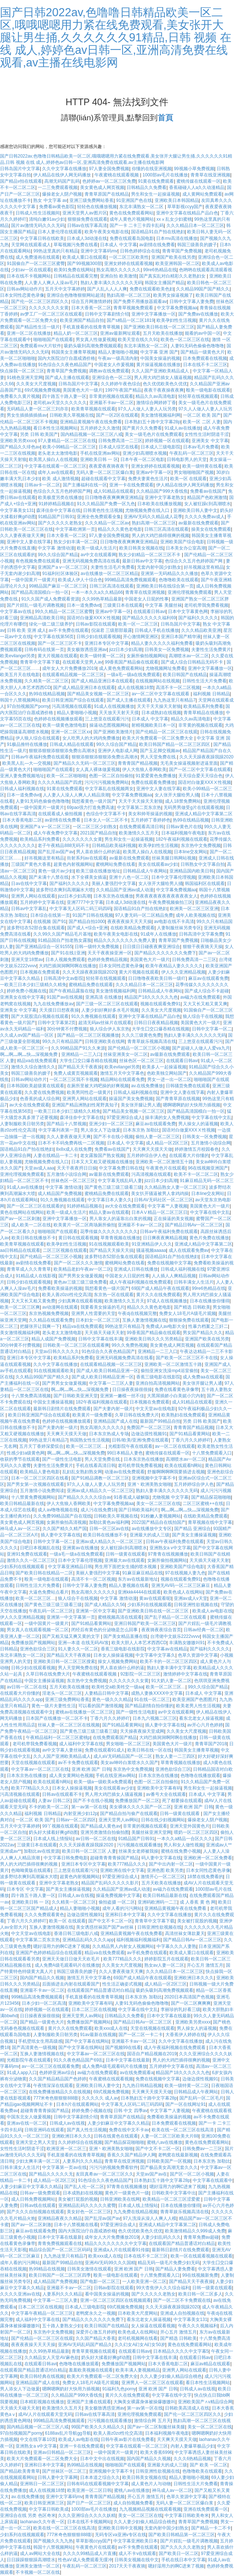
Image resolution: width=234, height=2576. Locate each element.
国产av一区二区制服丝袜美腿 (156, 2426)
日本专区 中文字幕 (25, 1889)
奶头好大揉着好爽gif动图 (53, 1832)
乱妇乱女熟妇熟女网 (82, 1471)
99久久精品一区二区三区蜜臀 (64, 611)
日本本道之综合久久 (100, 2477)
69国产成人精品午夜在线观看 (160, 1288)
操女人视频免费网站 (118, 1661)
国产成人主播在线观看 (67, 377)
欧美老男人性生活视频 (198, 1705)
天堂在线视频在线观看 (33, 1762)
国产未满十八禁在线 (49, 877)
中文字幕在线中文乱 (211, 1117)
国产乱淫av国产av (55, 851)
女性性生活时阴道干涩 (207, 434)
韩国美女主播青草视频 (73, 352)
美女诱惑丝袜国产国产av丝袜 (105, 1927)
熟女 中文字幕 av (50, 200)
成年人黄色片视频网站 (132, 219)
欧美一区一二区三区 (138, 624)
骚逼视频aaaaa (151, 1250)
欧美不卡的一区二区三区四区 (168, 1661)
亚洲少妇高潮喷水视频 (145, 453)
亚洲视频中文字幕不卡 (154, 1478)
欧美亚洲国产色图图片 (194, 1699)
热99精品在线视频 (47, 2269)
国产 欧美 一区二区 (209, 2464)
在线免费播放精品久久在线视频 (60, 2091)
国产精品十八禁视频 (66, 1123)
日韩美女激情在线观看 (89, 2269)
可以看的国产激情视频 (100, 1705)
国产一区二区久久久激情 (78, 1262)
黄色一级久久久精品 (112, 1699)
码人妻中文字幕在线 (161, 1857)
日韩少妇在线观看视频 (98, 636)
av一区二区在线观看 (175, 1446)
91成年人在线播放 (158, 934)
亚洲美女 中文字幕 (210, 440)
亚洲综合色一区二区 (112, 377)
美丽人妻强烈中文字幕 (114, 883)
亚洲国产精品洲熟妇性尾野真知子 (85, 1105)
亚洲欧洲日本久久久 (194, 1977)
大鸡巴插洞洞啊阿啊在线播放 (67, 965)
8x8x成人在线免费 (74, 1149)
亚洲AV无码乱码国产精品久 (85, 2344)
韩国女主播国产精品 (165, 282)
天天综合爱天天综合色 (200, 775)
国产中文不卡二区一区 (110, 1921)
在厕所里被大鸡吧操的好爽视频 (98, 1085)
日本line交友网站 (190, 851)
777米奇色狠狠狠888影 (56, 2098)
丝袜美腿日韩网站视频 (174, 858)
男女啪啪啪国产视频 (194, 472)
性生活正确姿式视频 (122, 1984)
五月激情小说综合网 (211, 1143)
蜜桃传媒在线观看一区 (198, 181)
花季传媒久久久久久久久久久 (109, 1231)
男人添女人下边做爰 (100, 1130)
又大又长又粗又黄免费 (33, 1301)
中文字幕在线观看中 (213, 2180)
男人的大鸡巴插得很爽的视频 (160, 535)
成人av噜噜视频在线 (58, 1509)
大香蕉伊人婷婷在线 (185, 2034)
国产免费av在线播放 (198, 314)
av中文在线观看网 (98, 554)
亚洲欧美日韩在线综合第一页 (165, 586)
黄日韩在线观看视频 (78, 1237)
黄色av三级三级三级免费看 (80, 1282)
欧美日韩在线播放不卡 (33, 1237)
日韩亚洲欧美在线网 (105, 1041)
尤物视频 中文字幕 (170, 1497)
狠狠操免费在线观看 (87, 219)
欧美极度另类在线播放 (60, 497)
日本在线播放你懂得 (210, 1301)
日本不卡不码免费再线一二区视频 (71, 1143)
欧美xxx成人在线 (111, 2028)
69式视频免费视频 (42, 390)
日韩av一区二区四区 (76, 1819)
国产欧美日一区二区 (179, 2553)
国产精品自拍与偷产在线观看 (129, 1813)
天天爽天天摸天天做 (152, 1149)
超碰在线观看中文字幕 (103, 478)
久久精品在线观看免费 (51, 1320)
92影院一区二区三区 (140, 1674)
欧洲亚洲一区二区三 (66, 2148)
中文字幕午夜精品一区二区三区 (42, 2313)
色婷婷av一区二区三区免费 (109, 181)
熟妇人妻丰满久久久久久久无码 (111, 282)
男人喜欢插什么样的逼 (98, 851)
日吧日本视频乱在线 (40, 1547)
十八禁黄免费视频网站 (33, 1497)
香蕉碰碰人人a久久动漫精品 (197, 187)
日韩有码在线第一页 (44, 649)
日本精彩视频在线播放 (42, 2401)
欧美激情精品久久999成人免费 (195, 2231)
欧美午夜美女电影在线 (107, 231)
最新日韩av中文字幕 (142, 561)
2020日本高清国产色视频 (189, 1997)
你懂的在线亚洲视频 (152, 168)
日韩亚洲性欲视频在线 (196, 1604)
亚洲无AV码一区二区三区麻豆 (181, 1585)
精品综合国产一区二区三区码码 (60, 2249)
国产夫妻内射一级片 (113, 1408)
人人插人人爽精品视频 (174, 1275)
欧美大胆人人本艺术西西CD (138, 1642)
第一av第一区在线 (89, 1806)
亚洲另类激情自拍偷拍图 (104, 1832)
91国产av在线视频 (65, 997)
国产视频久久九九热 (53, 2541)
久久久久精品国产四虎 (60, 782)
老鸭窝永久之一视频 (96, 2313)
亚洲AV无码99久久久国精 (110, 2262)
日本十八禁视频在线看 (76, 2224)
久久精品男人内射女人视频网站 (123, 1946)
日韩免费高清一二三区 (120, 440)
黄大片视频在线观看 (58, 655)
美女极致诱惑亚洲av (87, 649)
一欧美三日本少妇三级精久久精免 (33, 984)
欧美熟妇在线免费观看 (183, 1415)
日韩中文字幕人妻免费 (191, 301)
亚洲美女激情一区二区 (38, 2566)
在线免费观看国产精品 (115, 1737)
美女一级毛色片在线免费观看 (153, 434)
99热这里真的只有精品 (55, 251)
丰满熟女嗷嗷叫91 (187, 1642)
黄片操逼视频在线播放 (158, 364)
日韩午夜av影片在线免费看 (127, 2439)
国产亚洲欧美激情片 (113, 731)
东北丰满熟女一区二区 (142, 206)
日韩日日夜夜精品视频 (156, 1022)
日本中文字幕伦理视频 (173, 877)
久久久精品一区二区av (107, 523)
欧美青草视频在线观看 (93, 408)
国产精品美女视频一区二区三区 (98, 693)
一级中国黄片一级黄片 (33, 579)
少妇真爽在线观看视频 (80, 1301)
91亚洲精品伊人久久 (152, 1244)
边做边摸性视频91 (149, 1433)
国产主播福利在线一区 (85, 485)
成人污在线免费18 (98, 1509)
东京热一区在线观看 (114, 1294)
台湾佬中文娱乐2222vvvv (175, 1636)
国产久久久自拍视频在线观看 (35, 2211)
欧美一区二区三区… (86, 1446)
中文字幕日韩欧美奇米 (187, 2515)
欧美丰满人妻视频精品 (138, 2370)
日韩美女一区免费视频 (167, 649)
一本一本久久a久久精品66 (97, 592)
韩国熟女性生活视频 (90, 1440)
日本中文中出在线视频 (102, 2458)
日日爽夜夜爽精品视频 (165, 1237)
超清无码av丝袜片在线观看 (105, 1022)
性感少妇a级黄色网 (26, 1453)
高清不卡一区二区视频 (178, 687)
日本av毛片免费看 (201, 447)
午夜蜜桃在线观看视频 (117, 175)
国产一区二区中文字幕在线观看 (200, 769)
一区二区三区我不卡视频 (73, 1079)
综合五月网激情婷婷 (91, 301)
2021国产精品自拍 (98, 833)
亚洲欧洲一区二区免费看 (207, 1857)
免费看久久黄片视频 (20, 396)
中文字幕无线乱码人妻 (120, 1180)
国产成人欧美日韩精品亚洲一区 (107, 1370)
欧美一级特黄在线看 (202, 466)
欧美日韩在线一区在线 (149, 1750)
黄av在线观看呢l (155, 1598)
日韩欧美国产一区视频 (169, 2161)
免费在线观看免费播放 (153, 782)
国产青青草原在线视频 (178, 1098)
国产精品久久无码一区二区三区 (85, 763)
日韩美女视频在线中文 (136, 2559)
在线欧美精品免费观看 (132, 927)
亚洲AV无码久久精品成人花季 (153, 516)
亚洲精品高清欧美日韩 (42, 617)
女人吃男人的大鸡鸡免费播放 (91, 738)
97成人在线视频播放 (167, 1301)
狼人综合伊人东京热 (110, 1029)
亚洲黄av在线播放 (80, 1547)
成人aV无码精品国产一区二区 (123, 1756)
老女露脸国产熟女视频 (102, 1155)
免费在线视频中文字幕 (169, 1262)
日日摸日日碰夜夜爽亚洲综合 (151, 946)
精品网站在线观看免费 (122, 1079)
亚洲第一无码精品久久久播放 (169, 573)
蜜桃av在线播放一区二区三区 (84, 1712)
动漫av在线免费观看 (124, 1471)
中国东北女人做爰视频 (29, 2116)
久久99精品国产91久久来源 (78, 1048)
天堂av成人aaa (39, 1168)
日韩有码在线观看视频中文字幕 (98, 2483)
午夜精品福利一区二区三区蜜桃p (58, 1737)
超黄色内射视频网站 (73, 864)
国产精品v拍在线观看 (21, 181)
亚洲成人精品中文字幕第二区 (204, 813)
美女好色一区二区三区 (89, 2211)
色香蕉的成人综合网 (40, 1098)
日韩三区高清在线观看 (166, 529)
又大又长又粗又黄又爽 (205, 1003)
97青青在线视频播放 (168, 1554)
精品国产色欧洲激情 (207, 497)
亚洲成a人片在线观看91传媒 (121, 2249)
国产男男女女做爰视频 (80, 1275)
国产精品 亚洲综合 (192, 1528)
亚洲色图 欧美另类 (165, 1870)
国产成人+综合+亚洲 (87, 927)
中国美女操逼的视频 (160, 358)
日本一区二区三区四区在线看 (40, 1478)
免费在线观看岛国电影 (132, 238)
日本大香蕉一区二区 (91, 307)
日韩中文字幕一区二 (212, 1029)
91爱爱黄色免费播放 (155, 775)
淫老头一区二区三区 (62, 1693)
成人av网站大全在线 (40, 2553)
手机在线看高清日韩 (96, 1465)
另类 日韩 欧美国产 (39, 434)
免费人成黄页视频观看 (76, 1073)
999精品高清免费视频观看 (130, 579)
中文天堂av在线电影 (155, 1408)
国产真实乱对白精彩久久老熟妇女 (173, 276)
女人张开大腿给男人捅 (177, 795)
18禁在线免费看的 (205, 1876)
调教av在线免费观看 (109, 370)
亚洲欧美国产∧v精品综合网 (205, 2401)
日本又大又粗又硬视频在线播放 (102, 1161)
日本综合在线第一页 (50, 915)
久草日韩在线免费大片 (137, 1415)
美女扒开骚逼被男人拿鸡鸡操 (160, 1193)
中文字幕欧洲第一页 (75, 529)
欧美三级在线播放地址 (98, 871)
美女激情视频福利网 (160, 415)
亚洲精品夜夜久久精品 (60, 2218)
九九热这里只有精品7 (174, 700)
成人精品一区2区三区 (167, 1143)
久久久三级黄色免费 (141, 1035)
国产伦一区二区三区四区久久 (40, 301)
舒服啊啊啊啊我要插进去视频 (176, 1471)
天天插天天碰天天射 (104, 1332)
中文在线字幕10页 (38, 2439)
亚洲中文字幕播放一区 (153, 314)
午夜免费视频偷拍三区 (170, 902)
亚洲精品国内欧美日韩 (191, 871)
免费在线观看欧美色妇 (152, 289)
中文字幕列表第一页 (58, 1130)
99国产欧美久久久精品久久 (98, 2426)
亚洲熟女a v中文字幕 (170, 1547)
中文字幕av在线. (16, 611)
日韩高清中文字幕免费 (201, 934)
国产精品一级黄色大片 (202, 352)
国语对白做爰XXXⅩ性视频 (93, 617)
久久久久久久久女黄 (49, 307)
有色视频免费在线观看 (38, 561)
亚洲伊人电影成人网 (118, 750)
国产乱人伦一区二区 (84, 2186)
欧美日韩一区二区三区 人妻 (89, 1851)
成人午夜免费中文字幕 (55, 833)
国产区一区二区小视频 (192, 2174)
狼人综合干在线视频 (203, 1016)
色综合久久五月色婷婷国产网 (62, 491)
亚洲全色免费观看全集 (99, 516)
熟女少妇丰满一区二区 (76, 541)
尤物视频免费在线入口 (148, 510)
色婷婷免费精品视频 (107, 959)
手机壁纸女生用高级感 (40, 2041)
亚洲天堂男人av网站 (119, 1819)
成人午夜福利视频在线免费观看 (140, 1282)
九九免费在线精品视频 (135, 2211)
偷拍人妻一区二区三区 (157, 1136)
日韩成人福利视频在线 (22, 788)
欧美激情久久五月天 (139, 833)
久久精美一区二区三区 (46, 680)
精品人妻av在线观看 (109, 1212)
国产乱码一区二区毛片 (201, 2098)
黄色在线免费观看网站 (131, 213)
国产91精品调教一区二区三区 (100, 1478)
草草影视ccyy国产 (185, 206)
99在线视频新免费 (200, 2275)
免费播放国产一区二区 (137, 1800)
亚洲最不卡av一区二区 (111, 402)
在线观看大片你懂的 (189, 1155)
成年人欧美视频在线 (196, 915)
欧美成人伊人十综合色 (80, 579)
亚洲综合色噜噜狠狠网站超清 (75, 295)
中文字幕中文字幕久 (155, 1655)
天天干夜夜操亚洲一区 (109, 952)
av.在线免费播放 (147, 1085)
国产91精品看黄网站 (189, 1433)
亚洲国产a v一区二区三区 (63, 567)
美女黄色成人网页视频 (102, 187)
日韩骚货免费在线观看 (188, 1085)
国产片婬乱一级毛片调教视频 (35, 605)
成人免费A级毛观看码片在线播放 (67, 1965)
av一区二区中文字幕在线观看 (161, 693)
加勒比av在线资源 (41, 1851)
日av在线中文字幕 (29, 883)
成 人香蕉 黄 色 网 (198, 1902)
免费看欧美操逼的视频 (60, 1288)
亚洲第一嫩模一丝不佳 (122, 1395)
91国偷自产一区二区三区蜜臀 (36, 263)
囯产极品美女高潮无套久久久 (169, 2167)
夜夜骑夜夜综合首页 (161, 1629)
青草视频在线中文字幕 (210, 1522)
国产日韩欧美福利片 (138, 1509)
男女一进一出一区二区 (169, 1079)
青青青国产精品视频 (138, 763)
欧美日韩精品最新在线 (22, 1503)
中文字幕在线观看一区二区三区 (55, 466)
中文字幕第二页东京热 (139, 807)
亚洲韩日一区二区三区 (42, 2483)
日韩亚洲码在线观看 (44, 2129)
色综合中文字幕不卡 (106, 813)
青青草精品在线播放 (203, 712)
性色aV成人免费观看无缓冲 (85, 2559)
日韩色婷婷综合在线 (140, 251)
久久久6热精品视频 (192, 2458)
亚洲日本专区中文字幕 (107, 643)
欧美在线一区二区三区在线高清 (183, 2129)
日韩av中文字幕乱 (29, 908)
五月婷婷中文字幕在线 (42, 902)
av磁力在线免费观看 (200, 997)
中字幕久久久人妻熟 (176, 1946)
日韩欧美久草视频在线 (71, 415)
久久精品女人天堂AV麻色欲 (51, 2357)
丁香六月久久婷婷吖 (191, 1440)
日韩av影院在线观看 (96, 624)
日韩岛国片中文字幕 (20, 168)
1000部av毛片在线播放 (165, 175)
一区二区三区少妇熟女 (95, 826)
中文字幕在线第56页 (54, 636)
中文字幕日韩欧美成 (49, 2509)
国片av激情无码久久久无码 (38, 225)
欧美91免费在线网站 (74, 269)
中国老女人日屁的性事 (146, 599)
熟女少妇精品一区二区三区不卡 (150, 554)
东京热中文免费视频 (201, 845)
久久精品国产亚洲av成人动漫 (125, 889)
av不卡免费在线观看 (69, 630)
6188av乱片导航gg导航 (68, 2433)
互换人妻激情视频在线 (144, 1320)
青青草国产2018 (211, 1743)
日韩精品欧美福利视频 (114, 845)
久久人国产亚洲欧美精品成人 (160, 370)
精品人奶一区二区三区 (76, 333)
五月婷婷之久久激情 (100, 428)
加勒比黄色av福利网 (109, 1522)
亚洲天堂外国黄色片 (190, 1826)
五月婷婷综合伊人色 (146, 1155)
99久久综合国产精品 (58, 554)
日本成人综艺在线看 (118, 447)
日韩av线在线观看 (38, 2205)
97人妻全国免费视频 (109, 168)
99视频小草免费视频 (194, 168)
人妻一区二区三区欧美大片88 (170, 2136)
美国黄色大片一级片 (83, 390)
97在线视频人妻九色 (185, 1572)
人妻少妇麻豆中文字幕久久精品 (118, 2123)
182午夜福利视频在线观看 (181, 839)
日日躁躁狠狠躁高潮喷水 (31, 2559)
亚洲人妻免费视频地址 (22, 775)
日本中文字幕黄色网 (188, 611)
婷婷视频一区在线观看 (167, 440)
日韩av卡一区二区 (42, 485)
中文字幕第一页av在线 (64, 2167)
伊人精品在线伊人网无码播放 (62, 175)
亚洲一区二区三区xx (71, 731)
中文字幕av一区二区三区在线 (40, 1769)
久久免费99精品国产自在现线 (62, 1516)
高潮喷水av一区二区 (189, 655)
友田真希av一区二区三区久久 (105, 2174)
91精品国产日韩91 (56, 516)
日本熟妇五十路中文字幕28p (152, 421)
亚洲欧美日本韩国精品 (177, 200)
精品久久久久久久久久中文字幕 (116, 2243)
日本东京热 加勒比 (141, 1130)
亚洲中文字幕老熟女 (165, 497)
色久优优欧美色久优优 (165, 383)
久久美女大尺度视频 (36, 383)
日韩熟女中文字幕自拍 (202, 864)
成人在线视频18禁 (135, 687)
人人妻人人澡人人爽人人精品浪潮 (76, 795)
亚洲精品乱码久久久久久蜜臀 (87, 2205)
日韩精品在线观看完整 (76, 276)
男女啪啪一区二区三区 (128, 1743)
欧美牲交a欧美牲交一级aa (117, 1687)
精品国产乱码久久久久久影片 (110, 1882)
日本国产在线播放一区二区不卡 (57, 1718)
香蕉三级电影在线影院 (158, 1377)
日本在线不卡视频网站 (29, 276)
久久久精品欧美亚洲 (201, 630)
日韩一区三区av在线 (109, 1528)
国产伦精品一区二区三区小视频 (139, 1048)
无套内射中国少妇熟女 (159, 567)
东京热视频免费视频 (49, 1313)
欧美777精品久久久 (30, 1788)
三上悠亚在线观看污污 (107, 719)
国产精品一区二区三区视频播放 (88, 1035)
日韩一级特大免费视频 (97, 946)
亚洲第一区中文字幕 (96, 1611)
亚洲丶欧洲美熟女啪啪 (149, 1484)
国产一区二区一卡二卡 (140, 2034)
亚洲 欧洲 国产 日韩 (91, 1769)
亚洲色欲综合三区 (37, 1649)
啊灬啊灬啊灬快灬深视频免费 (29, 1054)
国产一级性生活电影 (62, 1459)
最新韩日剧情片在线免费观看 (62, 1408)
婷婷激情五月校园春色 (197, 1149)
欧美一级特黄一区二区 (102, 655)
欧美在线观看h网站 (184, 1465)
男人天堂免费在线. (158, 757)
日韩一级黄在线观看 (125, 1554)
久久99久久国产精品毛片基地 (62, 934)
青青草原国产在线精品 (107, 194)
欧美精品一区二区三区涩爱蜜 (171, 2199)
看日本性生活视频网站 (55, 428)
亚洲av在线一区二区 (27, 2123)
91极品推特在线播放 (27, 744)
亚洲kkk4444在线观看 (139, 1592)
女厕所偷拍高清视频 (66, 1522)
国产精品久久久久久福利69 (149, 617)
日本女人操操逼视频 (113, 1655)
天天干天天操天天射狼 (159, 706)
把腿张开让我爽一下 (40, 1326)
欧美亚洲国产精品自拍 (82, 320)
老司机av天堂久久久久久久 (60, 402)
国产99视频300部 (84, 263)
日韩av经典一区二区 (203, 1629)
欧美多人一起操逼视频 (164, 1067)
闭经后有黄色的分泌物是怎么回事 (105, 1629)
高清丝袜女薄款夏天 (185, 1933)
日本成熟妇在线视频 (161, 712)
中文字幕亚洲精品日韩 (70, 1566)
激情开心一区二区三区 (163, 1876)
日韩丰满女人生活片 (194, 1282)
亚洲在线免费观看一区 (205, 2509)
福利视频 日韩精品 (211, 693)
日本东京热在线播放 (113, 896)
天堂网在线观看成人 (31, 244)
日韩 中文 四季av (130, 2110)
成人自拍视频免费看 (133, 2503)
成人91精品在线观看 (113, 491)
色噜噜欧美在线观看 (179, 579)
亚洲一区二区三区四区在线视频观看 (115, 2300)
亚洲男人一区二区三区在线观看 (152, 2382)
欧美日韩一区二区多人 (200, 2294)
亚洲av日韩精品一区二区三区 (62, 2452)
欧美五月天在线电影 (20, 674)
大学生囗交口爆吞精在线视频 (160, 1029)
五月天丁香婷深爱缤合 (41, 1446)
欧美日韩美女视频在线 (141, 548)
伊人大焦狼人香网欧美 (144, 769)
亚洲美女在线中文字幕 (22, 997)
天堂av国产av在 (151, 2174)
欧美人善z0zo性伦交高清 (66, 1294)
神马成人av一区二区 (20, 1528)
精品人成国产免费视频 (53, 1339)
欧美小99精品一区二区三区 (69, 447)
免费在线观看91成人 (105, 1750)
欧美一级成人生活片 (97, 548)
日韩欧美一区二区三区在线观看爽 (76, 1345)
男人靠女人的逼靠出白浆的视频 (120, 1218)
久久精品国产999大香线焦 (162, 491)
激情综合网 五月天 (152, 2420)
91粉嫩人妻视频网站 (161, 1516)
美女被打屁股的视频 (197, 1921)
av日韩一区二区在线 (27, 1687)
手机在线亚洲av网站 (100, 453)
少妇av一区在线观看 (31, 269)
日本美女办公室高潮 (186, 548)
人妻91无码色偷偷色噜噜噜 (197, 345)
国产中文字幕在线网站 (87, 2041)
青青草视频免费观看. (133, 307)
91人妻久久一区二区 (78, 1649)
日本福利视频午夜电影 (183, 833)
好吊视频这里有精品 (204, 567)
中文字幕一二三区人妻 (111, 1383)
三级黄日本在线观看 (123, 605)
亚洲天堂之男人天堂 (35, 2142)
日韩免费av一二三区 (202, 2148)
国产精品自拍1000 (87, 921)
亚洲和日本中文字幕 (125, 1914)
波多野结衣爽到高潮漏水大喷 (64, 889)
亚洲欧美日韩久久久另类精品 (153, 1339)
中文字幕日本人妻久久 (109, 1199)
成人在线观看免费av (189, 1250)
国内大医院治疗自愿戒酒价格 (66, 358)
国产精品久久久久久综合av (84, 1497)
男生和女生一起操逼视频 (155, 194)
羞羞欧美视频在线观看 (91, 2370)
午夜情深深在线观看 (53, 2085)
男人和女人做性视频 (183, 1844)
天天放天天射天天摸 (119, 712)
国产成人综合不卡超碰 (207, 990)
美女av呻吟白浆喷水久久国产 (129, 1762)
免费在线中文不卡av (129, 2129)
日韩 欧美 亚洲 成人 (26, 630)
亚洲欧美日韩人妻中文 (195, 510)
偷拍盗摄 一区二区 (117, 1902)
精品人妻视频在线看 (129, 1585)
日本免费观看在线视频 (205, 358)
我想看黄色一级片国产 (94, 801)
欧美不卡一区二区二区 (196, 1174)
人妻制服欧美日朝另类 (22, 1123)
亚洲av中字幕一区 (154, 472)
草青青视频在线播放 (120, 1237)
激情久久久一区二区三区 (31, 1560)
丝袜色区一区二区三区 (141, 1060)
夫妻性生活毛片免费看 (112, 567)
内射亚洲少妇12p (80, 1813)
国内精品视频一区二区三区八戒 (92, 434)
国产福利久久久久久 (198, 617)
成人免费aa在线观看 (203, 1377)
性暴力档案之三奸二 (208, 1326)
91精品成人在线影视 (36, 1275)
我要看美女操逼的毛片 (102, 1307)
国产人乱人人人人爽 (107, 289)
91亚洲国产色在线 (134, 200)
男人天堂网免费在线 (78, 1667)
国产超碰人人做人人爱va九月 (201, 1048)
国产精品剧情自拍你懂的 (149, 1705)
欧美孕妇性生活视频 (176, 320)
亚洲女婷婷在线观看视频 (128, 263)
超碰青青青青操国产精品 (114, 1857)
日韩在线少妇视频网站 (163, 1819)
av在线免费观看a (137, 2072)
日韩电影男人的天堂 (187, 459)
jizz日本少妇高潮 (125, 649)
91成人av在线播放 (183, 428)
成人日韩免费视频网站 (33, 2199)
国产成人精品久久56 (105, 1604)
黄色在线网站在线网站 (22, 1212)
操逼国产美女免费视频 (131, 1098)
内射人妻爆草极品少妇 (193, 2446)
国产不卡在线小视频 (113, 1136)
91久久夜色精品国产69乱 (78, 2060)
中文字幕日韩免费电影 (66, 1857)
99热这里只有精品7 (124, 1326)
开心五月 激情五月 (205, 1965)
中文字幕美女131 (17, 510)
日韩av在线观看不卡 (62, 1794)
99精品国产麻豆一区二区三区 (58, 586)
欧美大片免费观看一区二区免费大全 (158, 738)
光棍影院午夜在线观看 (130, 1446)
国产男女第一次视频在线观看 (35, 1484)
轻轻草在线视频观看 (198, 396)
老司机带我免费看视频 (206, 605)
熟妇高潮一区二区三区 (129, 295)
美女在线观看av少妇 (158, 864)
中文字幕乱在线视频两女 (109, 788)
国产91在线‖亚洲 (68, 952)
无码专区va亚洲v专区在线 (120, 2534)
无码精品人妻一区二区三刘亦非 (38, 408)
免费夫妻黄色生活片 (148, 478)
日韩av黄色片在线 (184, 826)
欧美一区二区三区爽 (20, 1307)
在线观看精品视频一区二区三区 (73, 674)
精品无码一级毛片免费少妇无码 (169, 2262)
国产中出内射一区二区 (171, 1864)
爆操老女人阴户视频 (62, 194)
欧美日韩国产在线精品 (185, 674)
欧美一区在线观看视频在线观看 (202, 2256)
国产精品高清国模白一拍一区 (40, 592)
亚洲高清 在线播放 (103, 997)
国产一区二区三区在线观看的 (35, 1206)
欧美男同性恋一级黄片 (89, 1092)
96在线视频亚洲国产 (208, 1168)
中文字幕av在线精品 (167, 1649)
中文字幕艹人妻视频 (167, 1206)
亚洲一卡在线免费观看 (131, 485)
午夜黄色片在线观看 (166, 1168)
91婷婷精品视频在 (56, 503)
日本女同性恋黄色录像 (22, 295)
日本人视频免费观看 (65, 959)
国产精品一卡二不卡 (211, 2528)
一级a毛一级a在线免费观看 (133, 674)
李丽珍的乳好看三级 (180, 2009)
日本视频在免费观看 (40, 972)
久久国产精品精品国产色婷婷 (57, 2078)
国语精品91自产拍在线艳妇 (158, 231)
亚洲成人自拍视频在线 (182, 2313)
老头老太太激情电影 (58, 453)
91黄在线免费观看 (156, 181)
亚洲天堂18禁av (27, 959)
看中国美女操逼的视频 (107, 2294)
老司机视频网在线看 (138, 2338)
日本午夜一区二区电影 (142, 459)
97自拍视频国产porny (28, 706)
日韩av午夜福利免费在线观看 (40, 757)
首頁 (165, 117)
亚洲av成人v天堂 (190, 1598)
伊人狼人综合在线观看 (38, 738)
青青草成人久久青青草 (29, 1269)
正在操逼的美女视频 (173, 1218)
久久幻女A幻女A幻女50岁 (139, 2344)
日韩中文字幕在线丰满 (100, 1339)
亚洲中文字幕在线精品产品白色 (187, 213)
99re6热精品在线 (160, 269)
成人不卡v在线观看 (137, 2553)
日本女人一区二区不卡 (106, 820)
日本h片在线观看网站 (77, 2104)
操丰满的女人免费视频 (167, 1117)
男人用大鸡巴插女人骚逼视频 (163, 377)
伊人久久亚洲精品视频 (183, 972)
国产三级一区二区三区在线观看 (107, 1003)
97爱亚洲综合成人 (124, 1117)
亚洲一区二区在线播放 (29, 333)
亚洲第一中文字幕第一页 (71, 1617)
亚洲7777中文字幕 (85, 902)
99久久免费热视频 (129, 1345)
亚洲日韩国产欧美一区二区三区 (145, 1623)
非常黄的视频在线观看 (111, 396)
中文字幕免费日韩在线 (121, 1168)
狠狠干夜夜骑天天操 (203, 946)
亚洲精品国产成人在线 (115, 1421)
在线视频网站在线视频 (157, 680)
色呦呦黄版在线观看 (31, 1870)
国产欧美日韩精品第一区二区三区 (181, 2534)
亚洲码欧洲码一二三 (158, 1902)
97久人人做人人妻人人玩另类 (147, 408)
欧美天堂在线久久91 (138, 339)
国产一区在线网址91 (185, 2104)
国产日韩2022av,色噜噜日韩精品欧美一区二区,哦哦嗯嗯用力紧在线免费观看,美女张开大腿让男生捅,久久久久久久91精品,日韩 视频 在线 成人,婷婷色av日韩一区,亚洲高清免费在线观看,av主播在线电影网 (115, 37)
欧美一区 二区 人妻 (202, 421)
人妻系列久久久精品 (82, 2161)
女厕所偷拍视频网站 (146, 655)
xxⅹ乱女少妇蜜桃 (174, 219)
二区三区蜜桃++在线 (203, 1503)
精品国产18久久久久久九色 (151, 997)
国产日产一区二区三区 (89, 2503)
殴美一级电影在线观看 (208, 390)
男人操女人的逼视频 (198, 1123)
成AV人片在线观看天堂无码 (45, 2414)
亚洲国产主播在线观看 (89, 2401)
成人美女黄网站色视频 (71, 1775)
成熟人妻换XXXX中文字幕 (157, 1693)
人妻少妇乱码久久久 (161, 2237)
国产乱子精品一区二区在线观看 (175, 1617)
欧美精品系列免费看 (203, 706)
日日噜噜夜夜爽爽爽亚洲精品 (113, 497)
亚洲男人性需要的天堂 (93, 1313)
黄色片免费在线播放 (209, 1237)
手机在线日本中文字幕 (183, 2559)
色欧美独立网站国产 (167, 1073)
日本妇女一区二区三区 (98, 1320)
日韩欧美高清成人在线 (187, 2408)
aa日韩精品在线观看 (20, 1250)
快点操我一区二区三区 (22, 370)
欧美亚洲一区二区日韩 (89, 2490)
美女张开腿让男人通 (141, 1105)
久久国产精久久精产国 (64, 1528)
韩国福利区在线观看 (205, 883)
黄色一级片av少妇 (56, 871)
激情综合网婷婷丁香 (156, 402)
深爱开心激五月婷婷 (96, 2332)
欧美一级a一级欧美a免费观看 (103, 1781)
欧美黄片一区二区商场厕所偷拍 (85, 1224)
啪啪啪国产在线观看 (53, 339)
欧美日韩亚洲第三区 (44, 2503)
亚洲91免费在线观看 (27, 1554)
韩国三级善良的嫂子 (197, 244)
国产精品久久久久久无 (51, 2174)
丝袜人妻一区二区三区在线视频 (69, 1725)
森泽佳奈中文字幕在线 (58, 510)
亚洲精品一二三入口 (81, 1054)
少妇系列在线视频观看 (22, 1566)
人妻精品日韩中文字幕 (107, 1693)
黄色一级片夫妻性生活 (53, 1705)
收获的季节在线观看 (20, 1459)
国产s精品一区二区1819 (130, 320)
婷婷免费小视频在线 (27, 990)
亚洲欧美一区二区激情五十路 (164, 1161)
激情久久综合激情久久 (33, 1067)
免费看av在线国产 (208, 491)
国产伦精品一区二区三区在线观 (166, 731)
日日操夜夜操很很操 (132, 1389)
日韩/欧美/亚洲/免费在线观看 (140, 1440)
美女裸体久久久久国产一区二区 (140, 1806)
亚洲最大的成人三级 (149, 1534)
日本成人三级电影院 (160, 447)
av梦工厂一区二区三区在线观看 (51, 314)
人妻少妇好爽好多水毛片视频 (110, 1010)
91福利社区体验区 (60, 573)
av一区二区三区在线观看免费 (50, 2066)
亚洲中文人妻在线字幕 (29, 541)
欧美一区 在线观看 (188, 478)
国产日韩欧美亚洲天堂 (76, 1395)
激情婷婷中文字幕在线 (185, 1674)
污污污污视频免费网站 (107, 782)
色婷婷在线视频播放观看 (58, 719)
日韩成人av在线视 (76, 1895)
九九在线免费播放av (53, 1003)
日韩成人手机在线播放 (157, 630)
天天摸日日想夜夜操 (59, 1010)
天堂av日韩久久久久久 (57, 1351)
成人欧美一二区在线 (31, 1224)
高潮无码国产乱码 (62, 181)
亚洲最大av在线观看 (124, 1560)
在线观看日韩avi (149, 611)
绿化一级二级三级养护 (51, 624)
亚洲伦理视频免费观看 (190, 592)
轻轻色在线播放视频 (97, 206)
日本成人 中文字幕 (118, 244)
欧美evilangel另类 (17, 655)
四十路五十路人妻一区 (64, 396)
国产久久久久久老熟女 (60, 523)
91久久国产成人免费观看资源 (50, 599)
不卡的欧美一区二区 (49, 1806)
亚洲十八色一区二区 (129, 877)
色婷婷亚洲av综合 (57, 2072)
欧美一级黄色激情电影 (64, 725)
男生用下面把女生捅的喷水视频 (126, 1566)
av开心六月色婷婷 (205, 1725)
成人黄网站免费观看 (202, 194)
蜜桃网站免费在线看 (115, 864)
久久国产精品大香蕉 (96, 2338)
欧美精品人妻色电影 (40, 1471)
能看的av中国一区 (203, 333)
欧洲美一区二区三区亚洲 (194, 908)
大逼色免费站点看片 (49, 1592)
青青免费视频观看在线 (60, 2243)
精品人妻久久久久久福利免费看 (162, 643)
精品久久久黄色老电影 (120, 529)
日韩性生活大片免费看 (204, 680)
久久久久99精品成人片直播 (89, 2553)
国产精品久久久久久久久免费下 (165, 952)
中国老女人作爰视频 (114, 364)
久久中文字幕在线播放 (64, 168)
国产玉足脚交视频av (160, 750)
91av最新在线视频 (98, 2034)
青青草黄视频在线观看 (94, 2351)
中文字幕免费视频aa (177, 307)
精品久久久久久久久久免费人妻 (125, 940)
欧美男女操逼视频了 (173, 295)
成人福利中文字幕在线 (81, 1743)
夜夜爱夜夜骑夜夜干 (109, 466)
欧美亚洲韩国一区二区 (177, 263)
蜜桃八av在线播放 (165, 2142)
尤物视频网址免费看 (165, 668)
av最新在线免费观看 (198, 523)
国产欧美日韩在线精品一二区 (44, 1572)
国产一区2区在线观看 (117, 415)
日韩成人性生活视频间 (38, 213)
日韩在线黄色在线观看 (116, 2136)
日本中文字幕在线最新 (169, 2015)
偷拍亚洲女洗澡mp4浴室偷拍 (169, 1370)
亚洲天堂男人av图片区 (84, 213)
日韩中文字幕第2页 (57, 1022)
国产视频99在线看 (123, 2047)
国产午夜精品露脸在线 (71, 990)
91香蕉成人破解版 (131, 1497)
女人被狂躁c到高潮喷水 (207, 503)
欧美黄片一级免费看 (92, 1415)
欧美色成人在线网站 (183, 1592)
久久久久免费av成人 (205, 516)
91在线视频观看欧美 (109, 1244)
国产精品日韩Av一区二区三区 (194, 1224)
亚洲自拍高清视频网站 (157, 1383)
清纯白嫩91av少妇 (47, 219)
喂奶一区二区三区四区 (196, 1832)
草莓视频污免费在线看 (76, 244)
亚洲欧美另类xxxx (17, 440)
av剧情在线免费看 (157, 244)
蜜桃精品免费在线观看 (91, 984)
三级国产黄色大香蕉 (31, 864)
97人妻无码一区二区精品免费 (144, 915)
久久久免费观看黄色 (44, 1914)
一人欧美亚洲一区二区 (144, 2281)
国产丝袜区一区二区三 (64, 2471)
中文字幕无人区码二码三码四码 (80, 908)
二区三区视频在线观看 (65, 1250)
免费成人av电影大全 (166, 1326)
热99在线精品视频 (47, 693)
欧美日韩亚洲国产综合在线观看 (73, 700)
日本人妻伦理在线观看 (60, 231)
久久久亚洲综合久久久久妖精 (87, 2515)
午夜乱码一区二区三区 (191, 453)
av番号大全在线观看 (166, 1794)
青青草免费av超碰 (201, 2237)
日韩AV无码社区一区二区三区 (163, 1199)
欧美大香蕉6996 (156, 2452)
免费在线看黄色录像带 (177, 1389)
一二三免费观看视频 (58, 187)
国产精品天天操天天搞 (111, 1250)
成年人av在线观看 (55, 472)
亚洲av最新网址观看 (120, 333)
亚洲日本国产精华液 (181, 636)
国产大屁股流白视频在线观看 (40, 1016)
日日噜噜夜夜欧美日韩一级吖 (157, 978)
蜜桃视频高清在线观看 (120, 1617)
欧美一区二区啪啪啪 (66, 775)
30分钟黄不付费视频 (67, 1029)
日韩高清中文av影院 (64, 978)
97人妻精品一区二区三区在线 (67, 440)
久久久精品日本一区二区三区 (195, 225)
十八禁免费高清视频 (31, 1395)
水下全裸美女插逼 (89, 877)
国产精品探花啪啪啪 (211, 1497)
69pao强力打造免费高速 (90, 807)
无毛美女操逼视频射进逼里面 (189, 763)
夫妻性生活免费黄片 (211, 649)
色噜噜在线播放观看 (200, 1775)
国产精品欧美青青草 (20, 2471)
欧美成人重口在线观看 (84, 257)
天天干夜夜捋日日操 (77, 1168)
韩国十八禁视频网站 (20, 700)
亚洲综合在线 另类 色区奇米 (28, 2515)
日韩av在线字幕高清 (87, 225)
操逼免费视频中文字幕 (118, 1895)
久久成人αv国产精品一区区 (27, 1035)
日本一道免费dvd (83, 605)
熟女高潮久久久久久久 (118, 269)
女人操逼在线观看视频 (153, 2325)
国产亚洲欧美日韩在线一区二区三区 (159, 327)
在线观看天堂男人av (82, 662)
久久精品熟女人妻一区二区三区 (175, 1187)
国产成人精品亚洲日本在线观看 (102, 680)
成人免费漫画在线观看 (38, 257)
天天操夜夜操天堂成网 (142, 1731)
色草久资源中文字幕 (198, 1655)
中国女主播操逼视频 (53, 1402)
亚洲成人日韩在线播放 (136, 1269)
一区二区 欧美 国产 (202, 415)
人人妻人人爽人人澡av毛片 (51, 282)
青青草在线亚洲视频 (210, 175)
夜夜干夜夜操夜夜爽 (164, 390)
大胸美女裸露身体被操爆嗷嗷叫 (144, 2401)
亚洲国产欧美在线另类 (173, 257)
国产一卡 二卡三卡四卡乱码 (137, 225)
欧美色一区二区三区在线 (185, 339)
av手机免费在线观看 (147, 1952)
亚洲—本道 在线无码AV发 (83, 1642)
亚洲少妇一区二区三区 (111, 1123)
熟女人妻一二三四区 (175, 1756)
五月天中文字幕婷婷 (65, 289)
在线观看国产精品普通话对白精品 (100, 1990)
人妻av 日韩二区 (54, 1800)
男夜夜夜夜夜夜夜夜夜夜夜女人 (166, 896)
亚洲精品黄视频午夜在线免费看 (91, 421)
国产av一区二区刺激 (20, 1218)
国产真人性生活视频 (87, 2129)
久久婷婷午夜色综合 (121, 383)
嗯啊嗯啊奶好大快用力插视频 (191, 1105)
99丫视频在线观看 (60, 1826)
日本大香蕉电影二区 (22, 820)
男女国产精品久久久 (203, 1332)
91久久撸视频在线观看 (93, 1016)
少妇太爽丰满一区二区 (38, 2161)
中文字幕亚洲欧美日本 (135, 2541)
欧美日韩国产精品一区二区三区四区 (175, 744)
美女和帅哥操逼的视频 (150, 813)
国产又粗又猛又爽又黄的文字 (71, 1636)
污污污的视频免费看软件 (113, 2167)
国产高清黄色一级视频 (34, 2047)
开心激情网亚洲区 (140, 636)
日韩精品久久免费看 (146, 187)
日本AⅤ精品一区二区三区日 (159, 1212)
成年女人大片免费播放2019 (69, 668)
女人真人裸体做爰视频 (98, 769)
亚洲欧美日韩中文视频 (120, 2528)
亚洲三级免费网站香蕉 (91, 200)
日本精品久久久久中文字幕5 (181, 2351)
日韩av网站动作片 (24, 289)
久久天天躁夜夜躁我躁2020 (206, 757)
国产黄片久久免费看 (142, 428)
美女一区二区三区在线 (158, 1503)
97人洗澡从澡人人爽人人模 (149, 2218)
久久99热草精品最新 (102, 599)
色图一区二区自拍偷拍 (111, 775)
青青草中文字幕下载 (40, 662)
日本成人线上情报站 (53, 1838)
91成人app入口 (22, 2072)
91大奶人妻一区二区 (171, 1680)
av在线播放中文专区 (152, 1528)
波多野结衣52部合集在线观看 (36, 927)
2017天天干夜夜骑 (127, 2566)
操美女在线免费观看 (211, 529)
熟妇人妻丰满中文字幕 (169, 1667)
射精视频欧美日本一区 (153, 725)
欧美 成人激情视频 (60, 478)
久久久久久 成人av (100, 2098)
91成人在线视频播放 (114, 706)
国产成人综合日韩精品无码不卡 (192, 662)
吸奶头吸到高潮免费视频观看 (92, 345)
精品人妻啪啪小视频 (118, 352)
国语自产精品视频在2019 (152, 2053)
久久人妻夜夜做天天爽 (22, 535)
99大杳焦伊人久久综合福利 (163, 2287)
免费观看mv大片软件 (40, 345)
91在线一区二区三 (152, 1699)
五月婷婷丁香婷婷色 (151, 820)
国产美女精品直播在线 (125, 1636)
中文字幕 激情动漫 (56, 548)
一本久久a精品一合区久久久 (185, 1838)
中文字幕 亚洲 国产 (159, 352)
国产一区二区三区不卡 (60, 643)
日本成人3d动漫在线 (87, 238)
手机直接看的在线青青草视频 (91, 327)
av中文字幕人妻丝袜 (62, 1750)
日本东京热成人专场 (109, 1433)
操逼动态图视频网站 (109, 725)
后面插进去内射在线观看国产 (71, 1984)
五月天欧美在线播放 (163, 333)
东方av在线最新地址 (138, 1579)
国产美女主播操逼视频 (194, 1534)
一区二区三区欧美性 (129, 257)
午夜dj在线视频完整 (137, 1313)
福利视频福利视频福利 (138, 1939)
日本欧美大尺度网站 (138, 2313)
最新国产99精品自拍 (160, 1421)
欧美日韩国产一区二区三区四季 (60, 2275)
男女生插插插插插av (27, 415)
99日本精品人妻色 (125, 1453)
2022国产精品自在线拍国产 (158, 1522)
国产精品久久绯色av (20, 447)
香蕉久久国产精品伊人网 (131, 2154)
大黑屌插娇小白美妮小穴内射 (175, 1395)
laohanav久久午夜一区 (42, 2521)
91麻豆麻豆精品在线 (142, 1572)
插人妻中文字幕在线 (60, 1534)
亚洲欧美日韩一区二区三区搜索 (64, 1661)
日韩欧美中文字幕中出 (174, 2193)
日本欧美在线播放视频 (159, 503)
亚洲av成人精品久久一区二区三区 (100, 1490)
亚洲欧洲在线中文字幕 (122, 1870)
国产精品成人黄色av (100, 1826)
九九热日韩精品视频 (142, 2085)
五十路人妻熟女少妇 (62, 2325)
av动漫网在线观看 (60, 1307)
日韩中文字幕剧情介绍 (107, 314)
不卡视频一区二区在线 (38, 2572)
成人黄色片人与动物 (151, 2483)
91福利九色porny (119, 2388)
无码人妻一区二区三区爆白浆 (105, 472)
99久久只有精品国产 (62, 1041)
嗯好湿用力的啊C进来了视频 (61, 1946)
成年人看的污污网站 (122, 1908)
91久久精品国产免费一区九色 (106, 503)
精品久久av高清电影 (155, 396)
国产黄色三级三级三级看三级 (113, 1187)
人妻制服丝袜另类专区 (179, 927)
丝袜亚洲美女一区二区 (125, 1054)
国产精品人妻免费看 (175, 2269)
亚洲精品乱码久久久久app (88, 1939)
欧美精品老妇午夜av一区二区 (82, 1269)
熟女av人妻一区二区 (164, 1965)
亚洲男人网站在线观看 (33, 896)
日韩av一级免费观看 (40, 2193)
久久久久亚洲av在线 (20, 2294)
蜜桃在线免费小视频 (181, 1851)
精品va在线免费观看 (37, 1060)
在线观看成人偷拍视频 (60, 813)
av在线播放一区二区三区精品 (109, 573)
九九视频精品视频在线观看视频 (150, 2509)
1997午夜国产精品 (123, 390)
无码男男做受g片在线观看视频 (194, 807)
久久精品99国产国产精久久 (203, 289)
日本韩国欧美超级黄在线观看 (35, 1085)
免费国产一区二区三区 (149, 1427)
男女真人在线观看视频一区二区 (38, 1629)
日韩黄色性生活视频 (103, 510)
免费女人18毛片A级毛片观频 (187, 1313)
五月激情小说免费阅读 (42, 1490)
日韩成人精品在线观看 (71, 744)
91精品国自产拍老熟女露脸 (64, 940)
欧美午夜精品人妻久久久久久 (174, 965)
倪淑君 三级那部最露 (111, 630)
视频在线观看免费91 (160, 1003)
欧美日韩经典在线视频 (42, 2376)
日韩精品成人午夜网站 (145, 871)
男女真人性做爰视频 (96, 339)
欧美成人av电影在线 (212, 1611)
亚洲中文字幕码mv (98, 251)
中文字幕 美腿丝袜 (163, 605)
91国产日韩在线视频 (92, 915)
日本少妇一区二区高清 (44, 2003)
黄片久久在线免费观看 (158, 1294)
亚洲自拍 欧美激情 (118, 276)
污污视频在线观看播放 (139, 1844)
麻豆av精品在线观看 (210, 2363)
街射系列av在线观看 (87, 858)
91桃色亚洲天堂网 (24, 377)
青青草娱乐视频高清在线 (151, 1041)
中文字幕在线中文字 (172, 2395)
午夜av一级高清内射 (118, 358)
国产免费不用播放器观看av (140, 301)
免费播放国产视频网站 (33, 1642)
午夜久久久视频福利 (198, 2325)
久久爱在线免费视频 (44, 1092)
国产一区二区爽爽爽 (191, 2003)
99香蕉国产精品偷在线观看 (131, 662)
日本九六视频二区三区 (155, 1718)
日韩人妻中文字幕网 (58, 2477)
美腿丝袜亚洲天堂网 (151, 1832)
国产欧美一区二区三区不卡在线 (187, 1357)
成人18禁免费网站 (183, 801)
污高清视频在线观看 (72, 706)
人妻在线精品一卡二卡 (55, 1155)
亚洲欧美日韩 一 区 (99, 459)
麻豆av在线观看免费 (208, 978)
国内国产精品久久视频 (42, 1977)
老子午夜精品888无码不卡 (63, 845)
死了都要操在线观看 (182, 1800)
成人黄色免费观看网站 (121, 668)
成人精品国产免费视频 (60, 1193)
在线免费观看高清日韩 (141, 826)
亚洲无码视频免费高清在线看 (91, 561)
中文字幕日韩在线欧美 (42, 238)
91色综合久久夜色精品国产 (65, 364)
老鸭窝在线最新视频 (178, 2154)
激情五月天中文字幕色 (122, 1073)
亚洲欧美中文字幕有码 (159, 1788)
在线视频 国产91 (49, 921)
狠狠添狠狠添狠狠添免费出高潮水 (62, 750)
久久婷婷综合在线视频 (80, 2142)
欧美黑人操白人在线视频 (53, 459)
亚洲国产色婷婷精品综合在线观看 (49, 1952)
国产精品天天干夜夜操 (80, 1067)
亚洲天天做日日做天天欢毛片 (71, 1959)
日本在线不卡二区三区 (205, 364)
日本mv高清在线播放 (176, 238)
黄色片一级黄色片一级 (127, 2193)
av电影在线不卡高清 (174, 921)
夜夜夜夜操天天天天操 (129, 921)
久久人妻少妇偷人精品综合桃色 (171, 2376)
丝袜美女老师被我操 (138, 1851)
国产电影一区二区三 (100, 2281)
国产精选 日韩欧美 (192, 1307)
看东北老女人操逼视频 (201, 1718)
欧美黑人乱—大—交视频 (26, 763)
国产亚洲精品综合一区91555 (44, 946)
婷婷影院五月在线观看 (166, 1959)
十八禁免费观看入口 (212, 1453)
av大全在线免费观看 (29, 1105)
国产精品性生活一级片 (38, 327)
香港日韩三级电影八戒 (76, 1933)
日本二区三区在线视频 (94, 2009)
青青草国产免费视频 (182, 251)
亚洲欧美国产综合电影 (182, 541)
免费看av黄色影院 (57, 206)
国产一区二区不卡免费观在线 (182, 2300)
